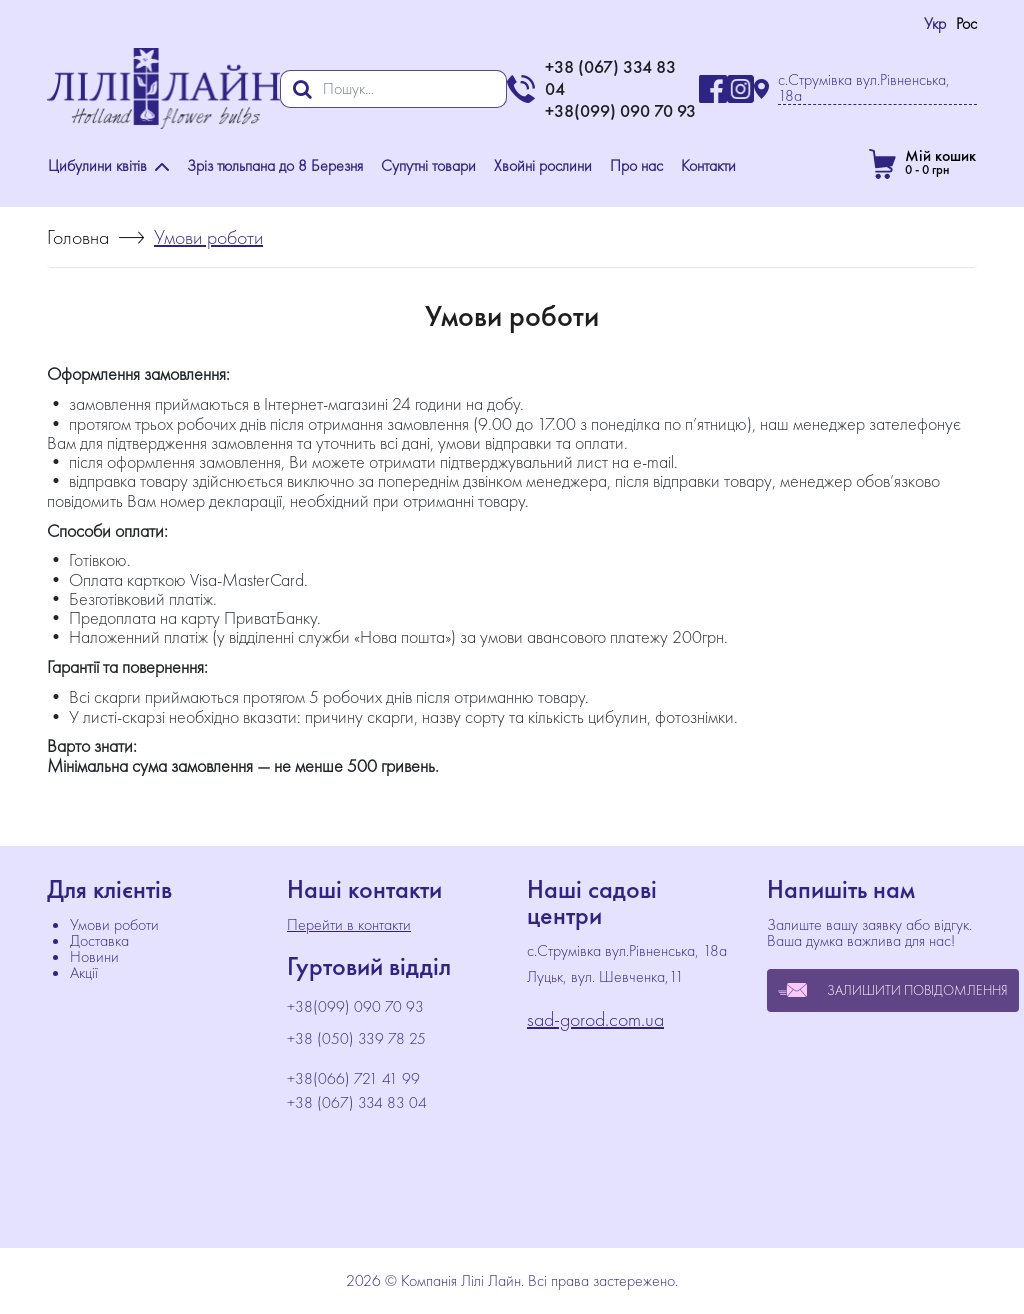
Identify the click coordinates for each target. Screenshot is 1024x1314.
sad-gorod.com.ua (595, 1019)
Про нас (636, 166)
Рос (966, 23)
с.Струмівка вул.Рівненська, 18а (864, 88)
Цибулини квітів (108, 166)
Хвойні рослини (543, 166)
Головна (78, 237)
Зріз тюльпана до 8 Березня (275, 166)
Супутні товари (428, 166)
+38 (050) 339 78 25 (356, 1039)
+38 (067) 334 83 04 (357, 1103)
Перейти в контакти (349, 924)
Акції (84, 972)
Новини (94, 956)
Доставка (99, 940)
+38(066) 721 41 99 (353, 1079)
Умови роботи (114, 924)
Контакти (708, 166)
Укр (935, 23)
